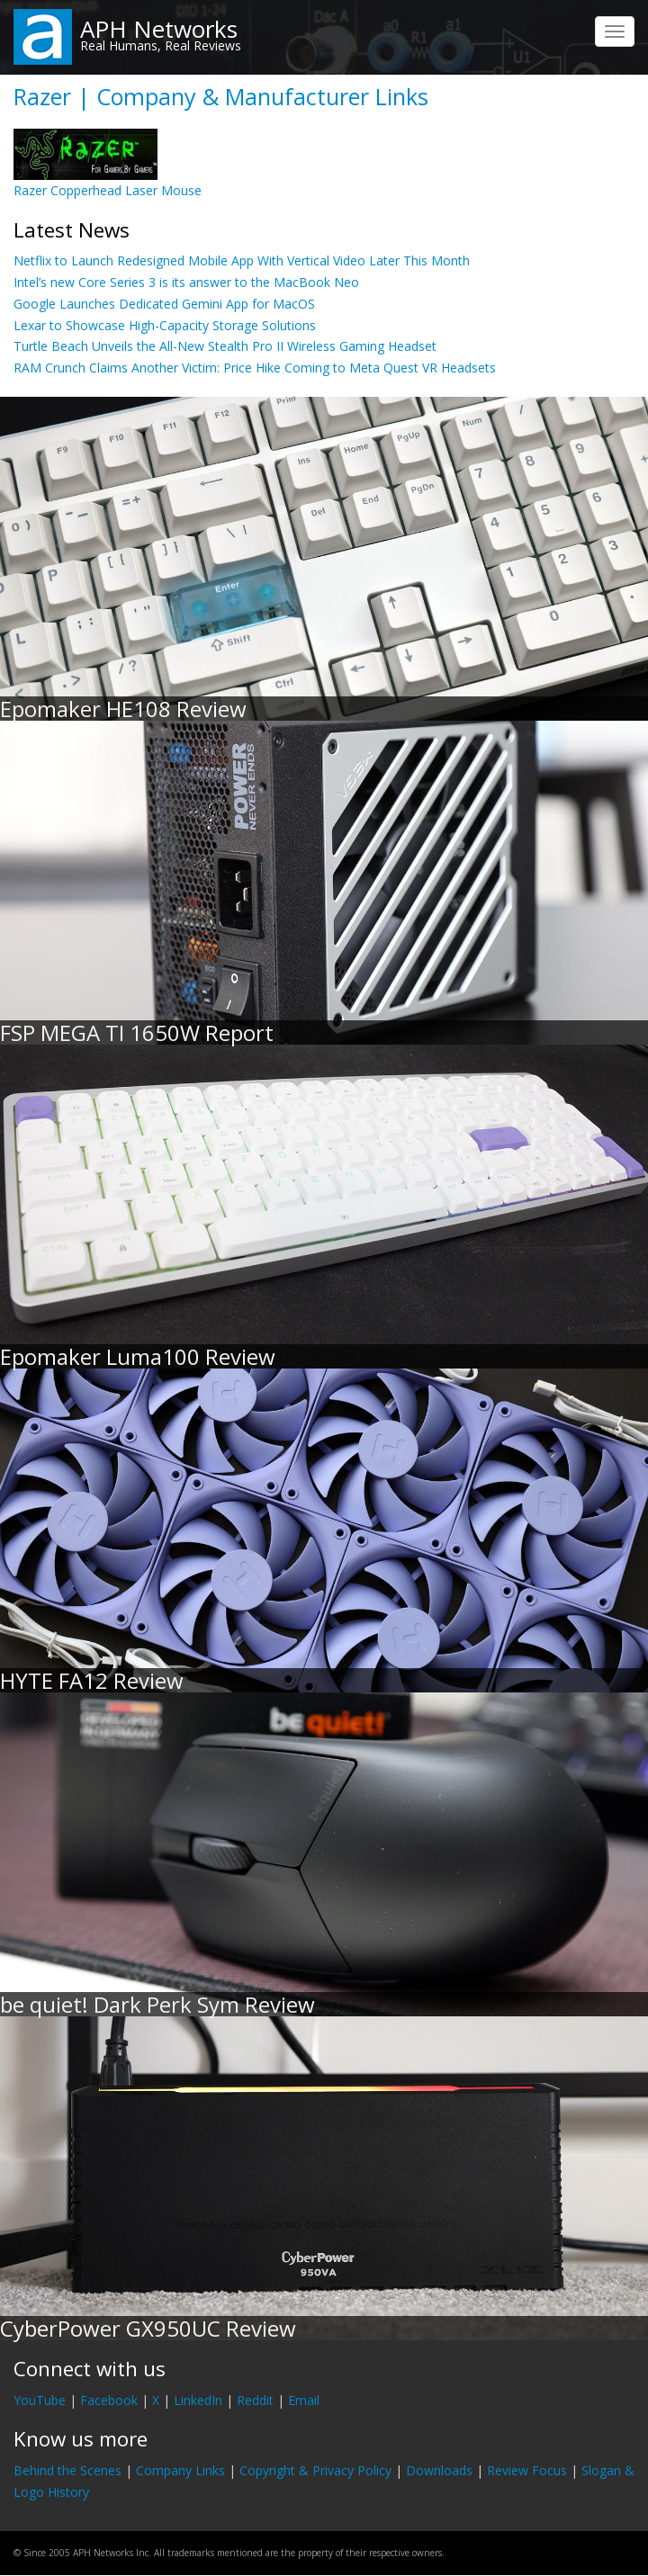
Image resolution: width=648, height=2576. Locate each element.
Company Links (180, 2470)
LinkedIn (198, 2400)
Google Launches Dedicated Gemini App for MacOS (164, 303)
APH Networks (159, 29)
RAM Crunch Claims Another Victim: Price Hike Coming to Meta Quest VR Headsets (255, 367)
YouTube (40, 2400)
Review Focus (527, 2470)
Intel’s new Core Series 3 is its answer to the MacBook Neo (186, 282)
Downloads (439, 2470)
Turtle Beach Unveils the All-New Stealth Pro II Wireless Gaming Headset (225, 346)
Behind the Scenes (68, 2470)
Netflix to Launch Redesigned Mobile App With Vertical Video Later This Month (242, 260)
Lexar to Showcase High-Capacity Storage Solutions (165, 325)
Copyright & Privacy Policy (315, 2470)
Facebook (109, 2400)
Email (304, 2400)
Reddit (255, 2400)
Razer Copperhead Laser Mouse (108, 190)
